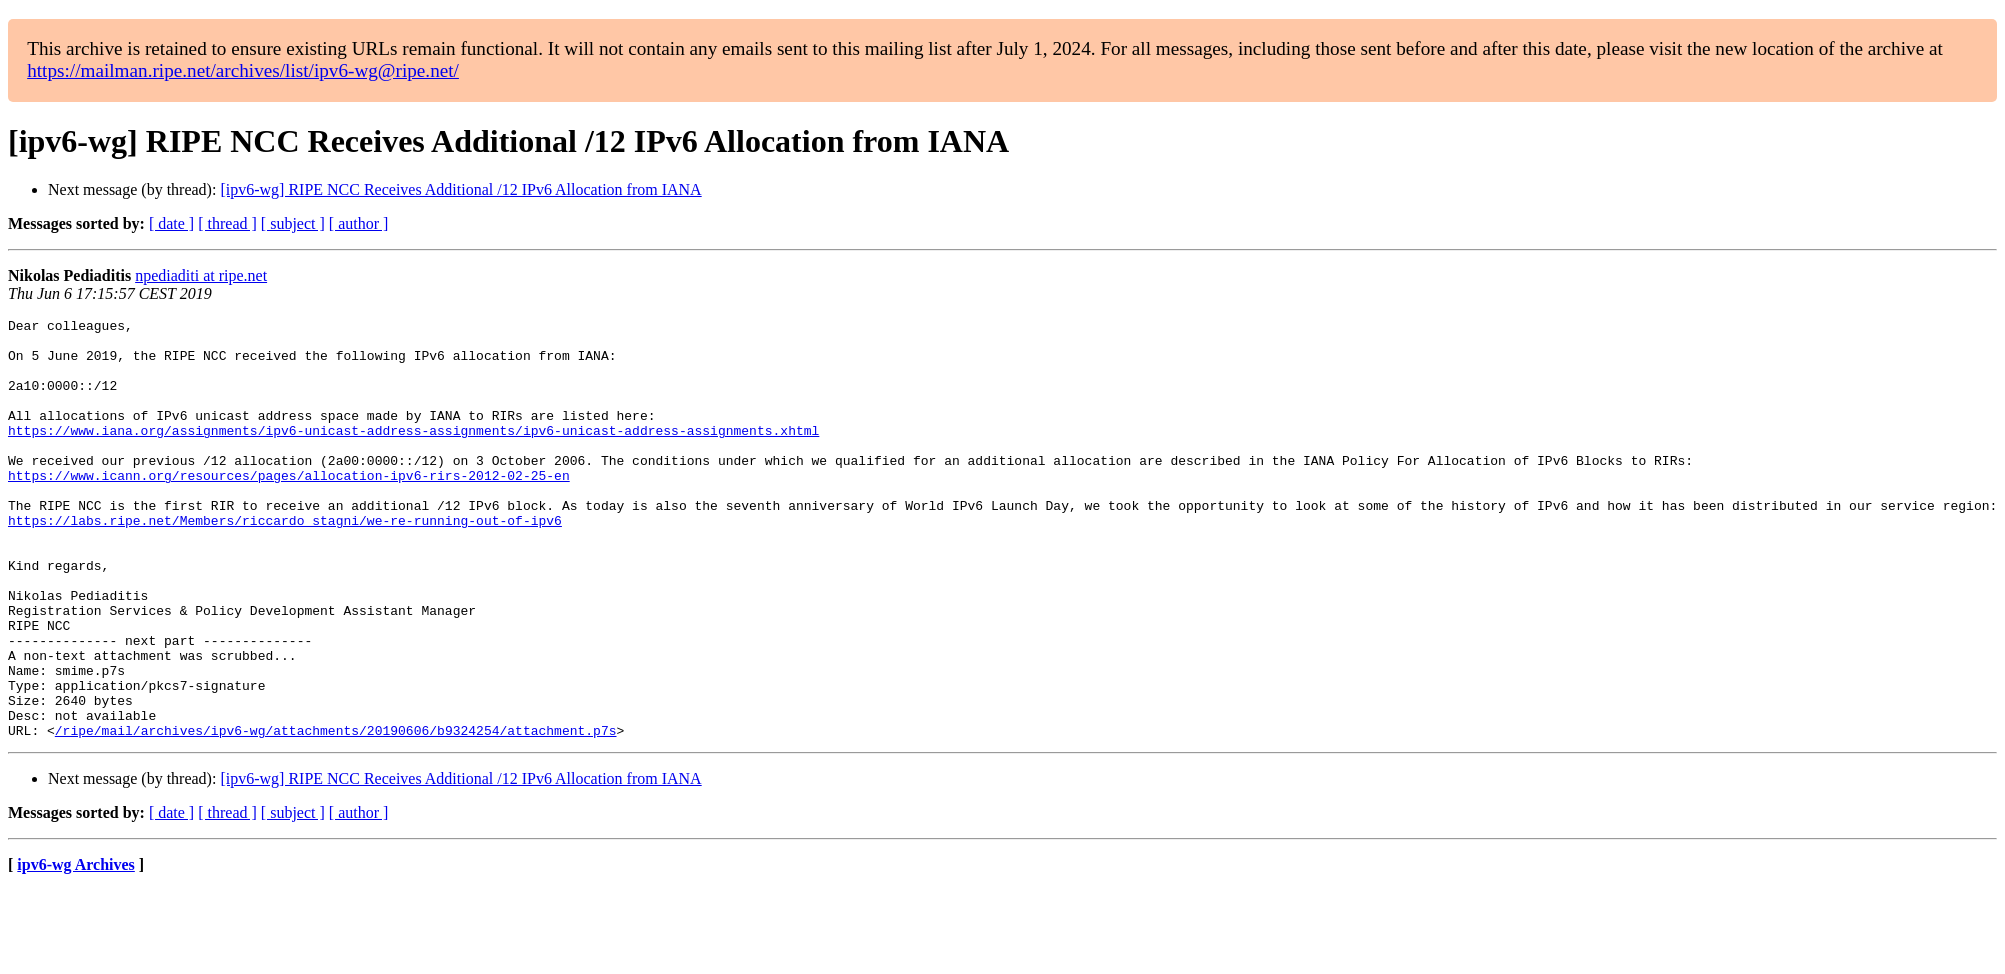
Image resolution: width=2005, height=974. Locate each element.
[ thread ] (227, 223)
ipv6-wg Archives (75, 948)
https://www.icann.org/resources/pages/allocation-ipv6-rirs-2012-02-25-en (289, 508)
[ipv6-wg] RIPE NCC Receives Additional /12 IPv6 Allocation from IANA (460, 189)
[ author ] (359, 223)
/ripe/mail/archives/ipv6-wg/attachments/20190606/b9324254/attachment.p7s (336, 814)
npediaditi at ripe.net (201, 275)
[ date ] (171, 223)
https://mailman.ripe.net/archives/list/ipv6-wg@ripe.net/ (243, 70)
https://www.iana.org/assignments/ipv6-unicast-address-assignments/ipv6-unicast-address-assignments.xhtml (413, 454)
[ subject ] (293, 223)
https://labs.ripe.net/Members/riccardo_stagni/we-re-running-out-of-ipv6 (285, 562)
